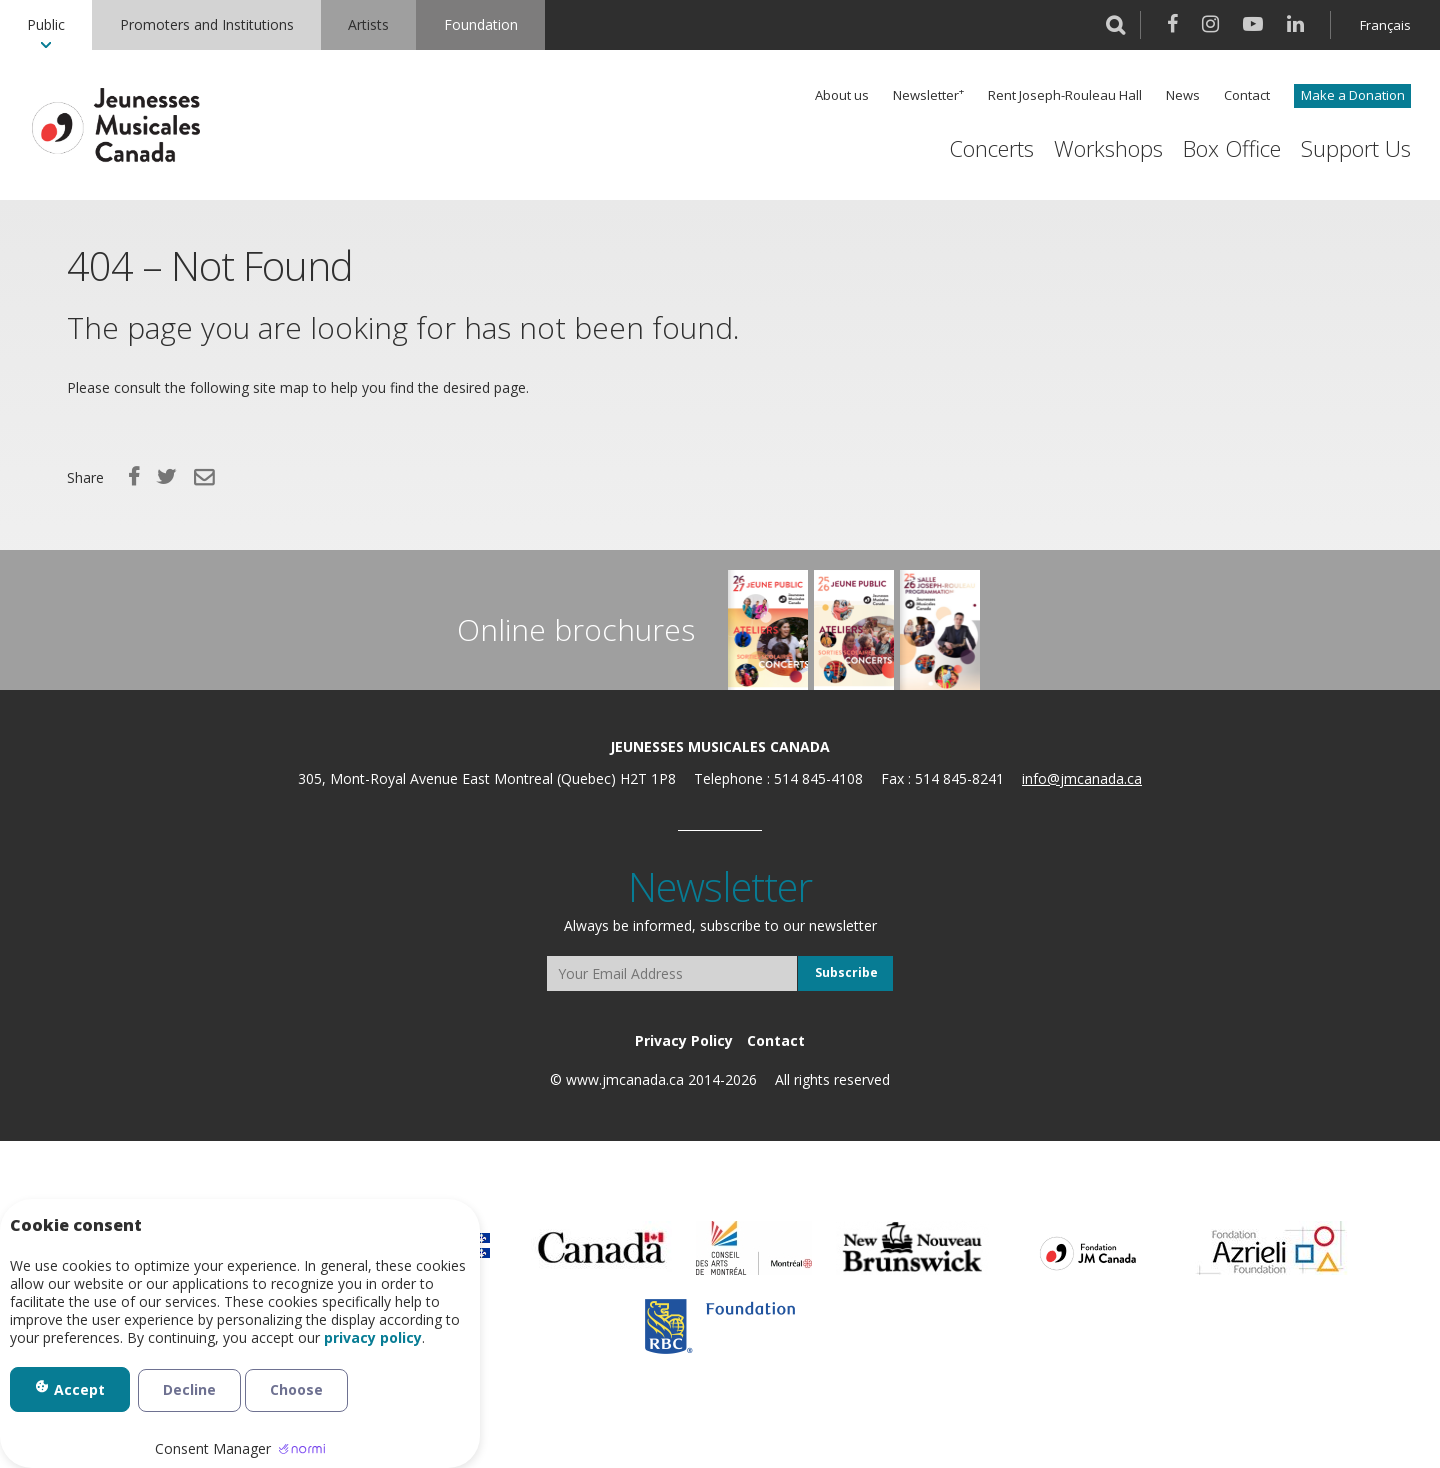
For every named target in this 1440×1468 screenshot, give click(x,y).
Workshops (1108, 148)
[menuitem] (46, 25)
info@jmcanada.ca (1082, 778)
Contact (1247, 95)
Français (1385, 25)
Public (46, 24)
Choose (296, 1389)
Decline (189, 1389)
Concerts (991, 148)
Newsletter (926, 95)
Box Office (1232, 148)
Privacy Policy (684, 1040)
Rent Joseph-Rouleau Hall (1065, 95)
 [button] (1115, 25)
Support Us (1356, 148)
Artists (368, 24)
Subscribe (846, 972)
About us (842, 95)
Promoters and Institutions (207, 24)
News (1183, 95)
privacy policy (373, 1338)
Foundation (481, 24)
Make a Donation (1353, 95)
